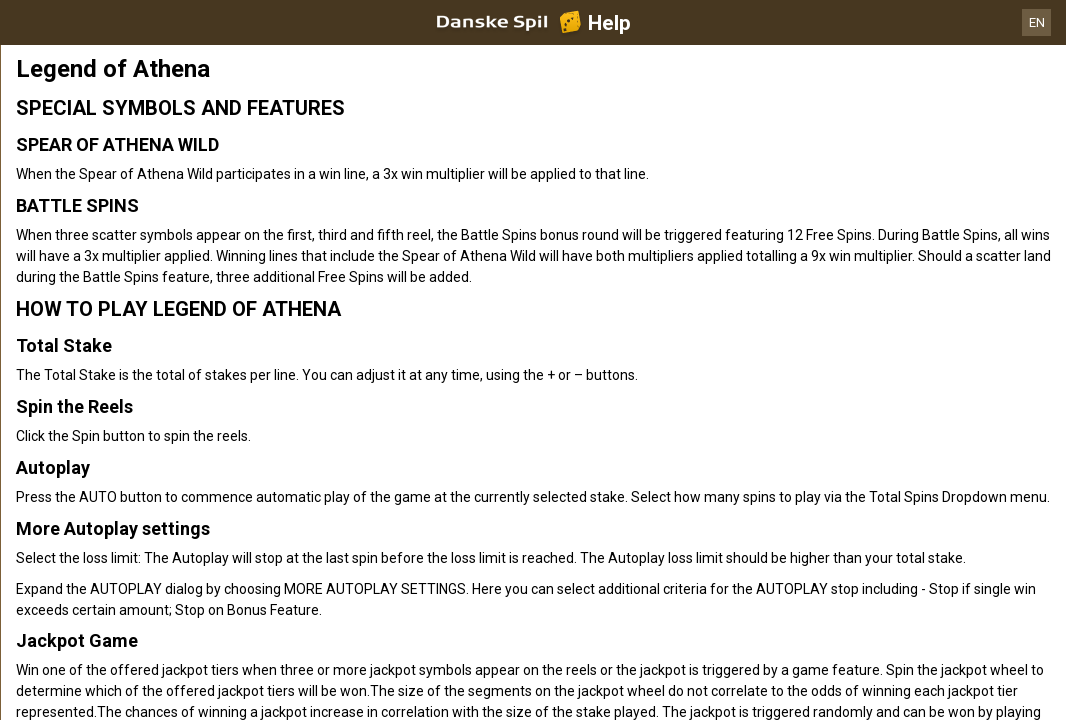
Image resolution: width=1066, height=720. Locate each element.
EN (1037, 22)
